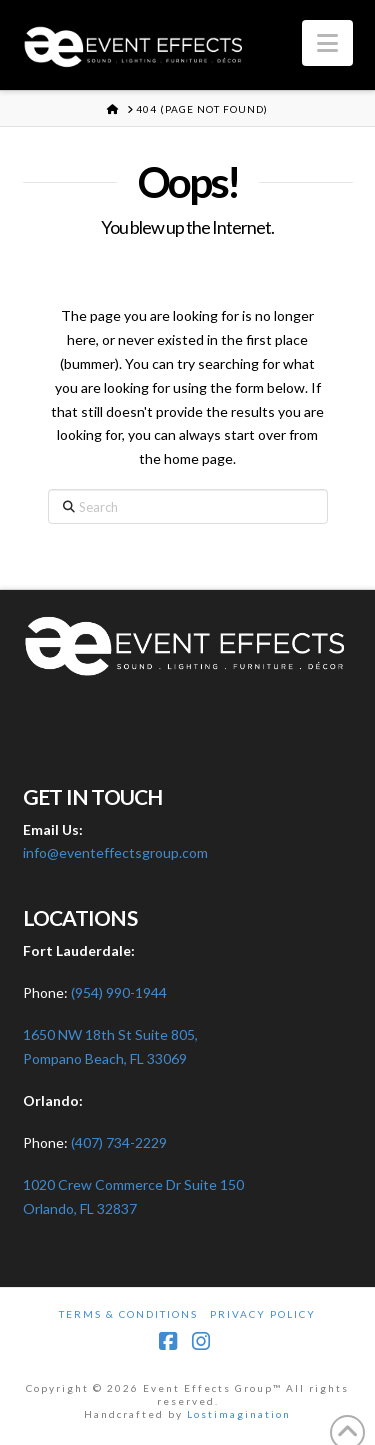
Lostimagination (239, 1414)
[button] (327, 43)
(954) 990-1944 (119, 992)
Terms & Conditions (128, 1314)
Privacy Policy (263, 1314)
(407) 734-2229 (119, 1142)
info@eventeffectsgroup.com (115, 852)
